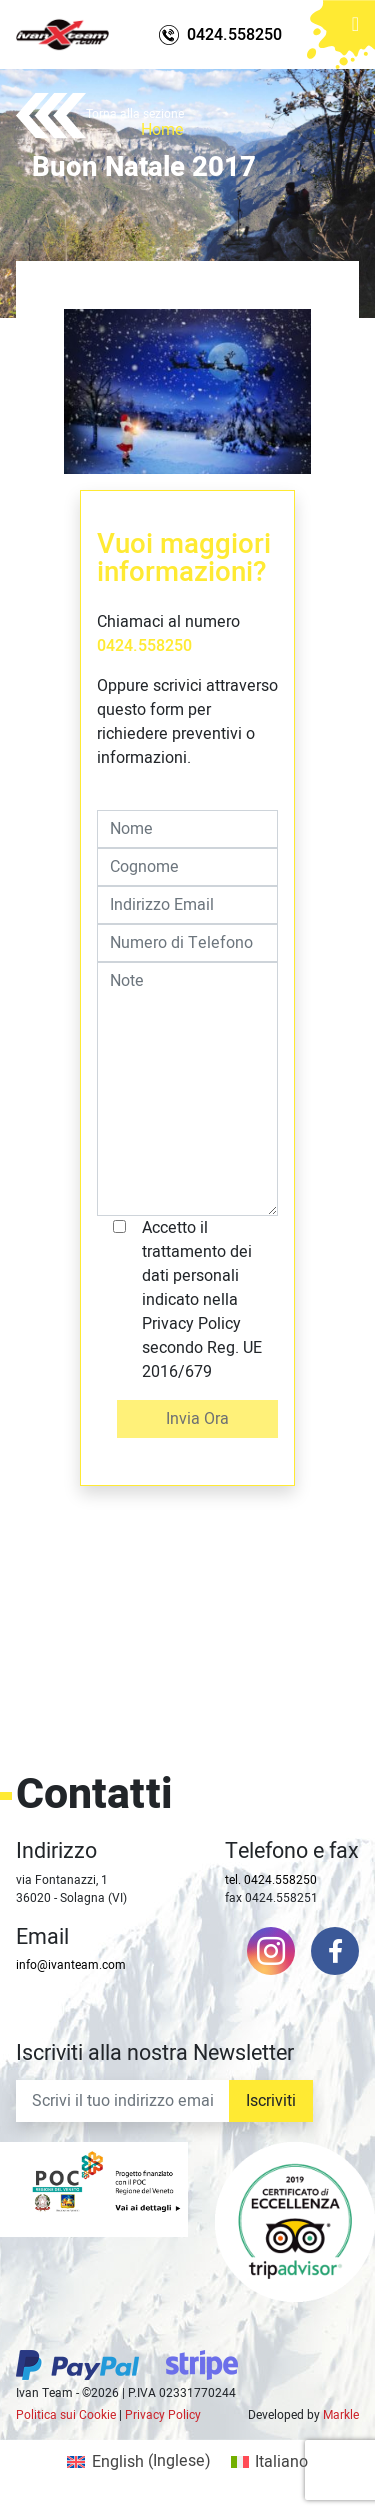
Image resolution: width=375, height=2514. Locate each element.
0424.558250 (144, 646)
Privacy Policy (163, 2415)
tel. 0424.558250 (271, 1880)
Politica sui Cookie (66, 2415)
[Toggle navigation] (355, 26)
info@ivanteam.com (71, 1965)
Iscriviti (271, 2101)
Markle (341, 2415)
